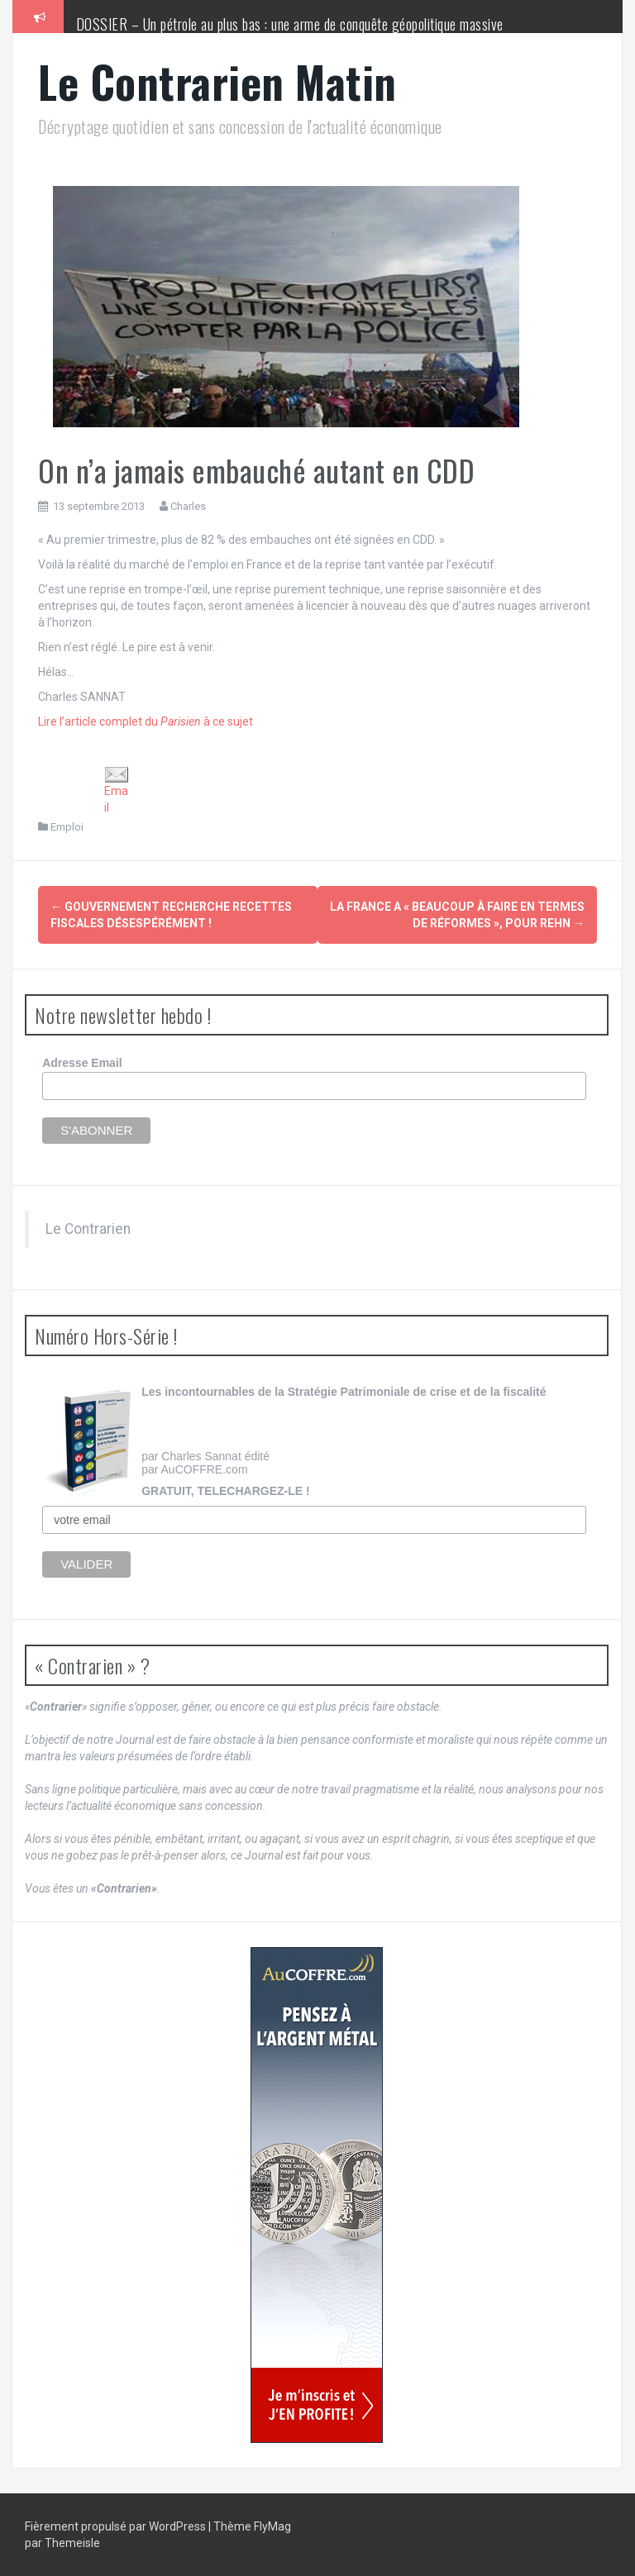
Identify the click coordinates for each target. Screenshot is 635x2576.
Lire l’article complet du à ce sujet (145, 721)
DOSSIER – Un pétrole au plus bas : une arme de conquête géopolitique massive (290, 24)
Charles (188, 506)
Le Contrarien (88, 1229)
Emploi (67, 827)
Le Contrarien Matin (217, 81)
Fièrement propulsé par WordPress (116, 2526)
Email (116, 789)
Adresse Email (82, 1062)
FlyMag (272, 2526)
